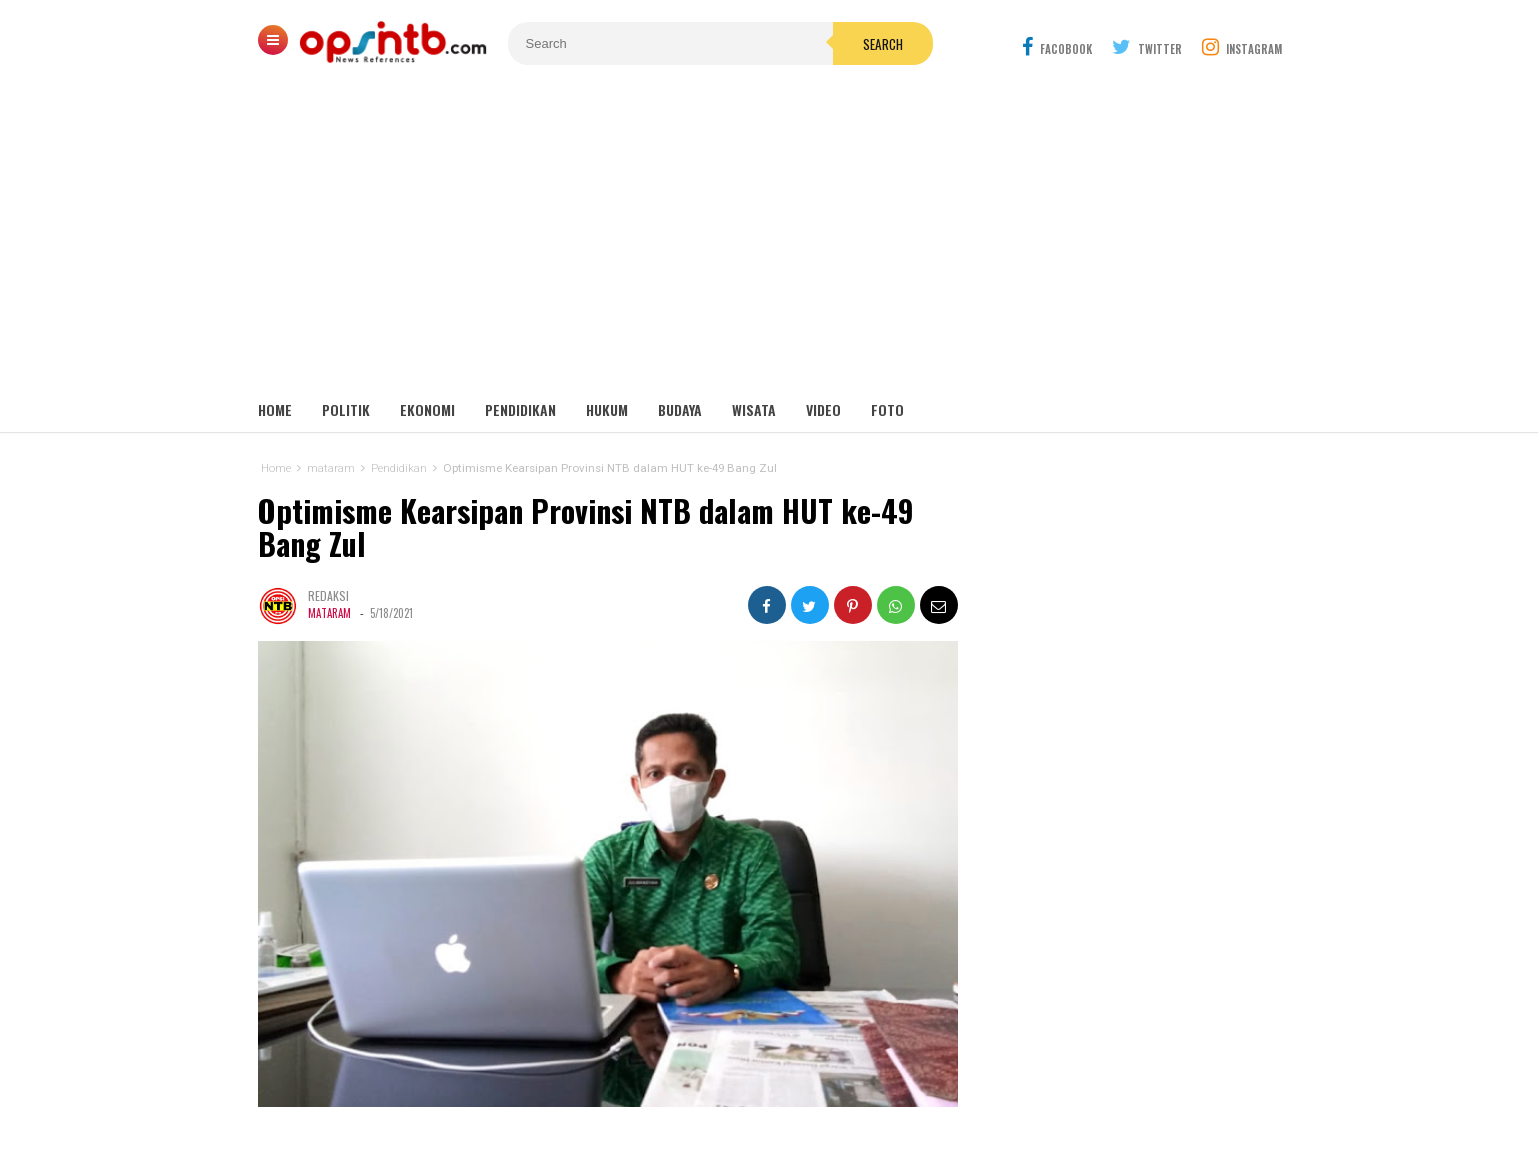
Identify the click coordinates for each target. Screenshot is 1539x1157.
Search (883, 44)
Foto (887, 409)
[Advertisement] (770, 240)
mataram (329, 613)
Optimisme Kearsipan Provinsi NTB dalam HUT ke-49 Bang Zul (586, 527)
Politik (346, 409)
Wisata (754, 409)
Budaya (680, 409)
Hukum (607, 409)
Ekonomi (427, 409)
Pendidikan (520, 409)
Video (823, 409)
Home (275, 409)
